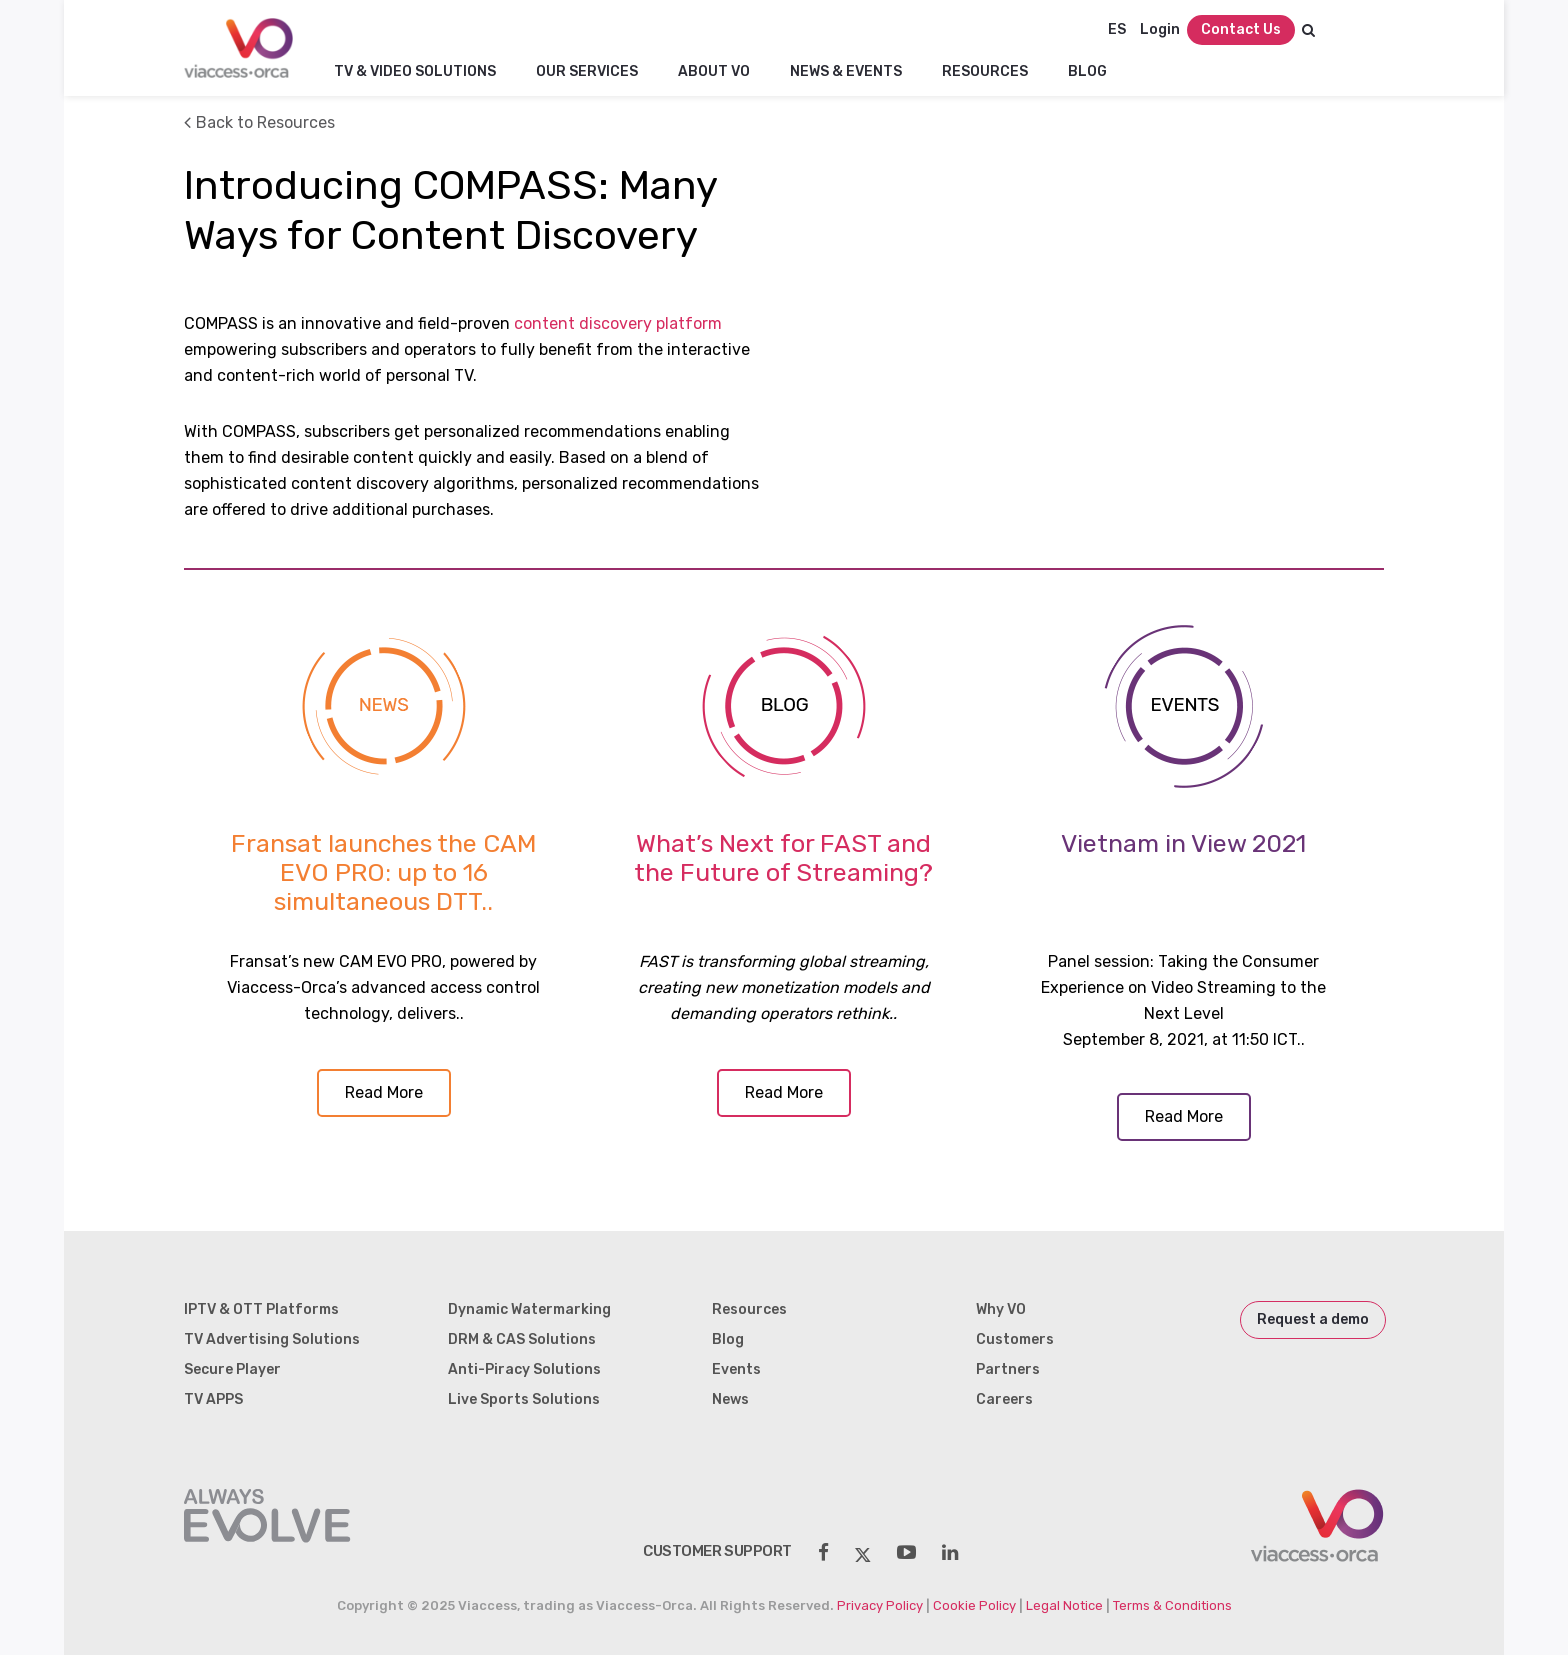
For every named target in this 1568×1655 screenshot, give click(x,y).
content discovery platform (618, 323)
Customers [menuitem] (1015, 1339)
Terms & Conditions (1172, 1605)
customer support (717, 1551)
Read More (384, 1092)
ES (1117, 29)
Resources (985, 71)
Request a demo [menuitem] (1313, 1319)
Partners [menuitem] (1008, 1369)
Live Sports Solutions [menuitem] (524, 1399)
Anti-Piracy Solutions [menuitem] (524, 1369)
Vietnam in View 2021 (1183, 843)
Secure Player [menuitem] (232, 1369)
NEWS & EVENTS (846, 71)
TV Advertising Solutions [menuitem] (272, 1339)
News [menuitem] (730, 1399)
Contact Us (1241, 29)
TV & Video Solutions (415, 71)
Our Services (587, 71)
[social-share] (823, 1552)
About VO (714, 71)
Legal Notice (1064, 1605)
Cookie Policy (974, 1605)
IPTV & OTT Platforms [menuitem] (261, 1309)
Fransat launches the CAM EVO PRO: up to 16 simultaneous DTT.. (384, 872)
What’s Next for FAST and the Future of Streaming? (783, 858)
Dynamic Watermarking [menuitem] (529, 1309)
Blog (1087, 71)
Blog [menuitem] (728, 1339)
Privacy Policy (880, 1605)
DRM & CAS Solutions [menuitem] (522, 1339)
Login (1160, 29)
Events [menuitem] (736, 1369)
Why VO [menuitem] (1001, 1309)
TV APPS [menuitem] (213, 1399)
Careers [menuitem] (1004, 1399)
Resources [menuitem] (749, 1309)
